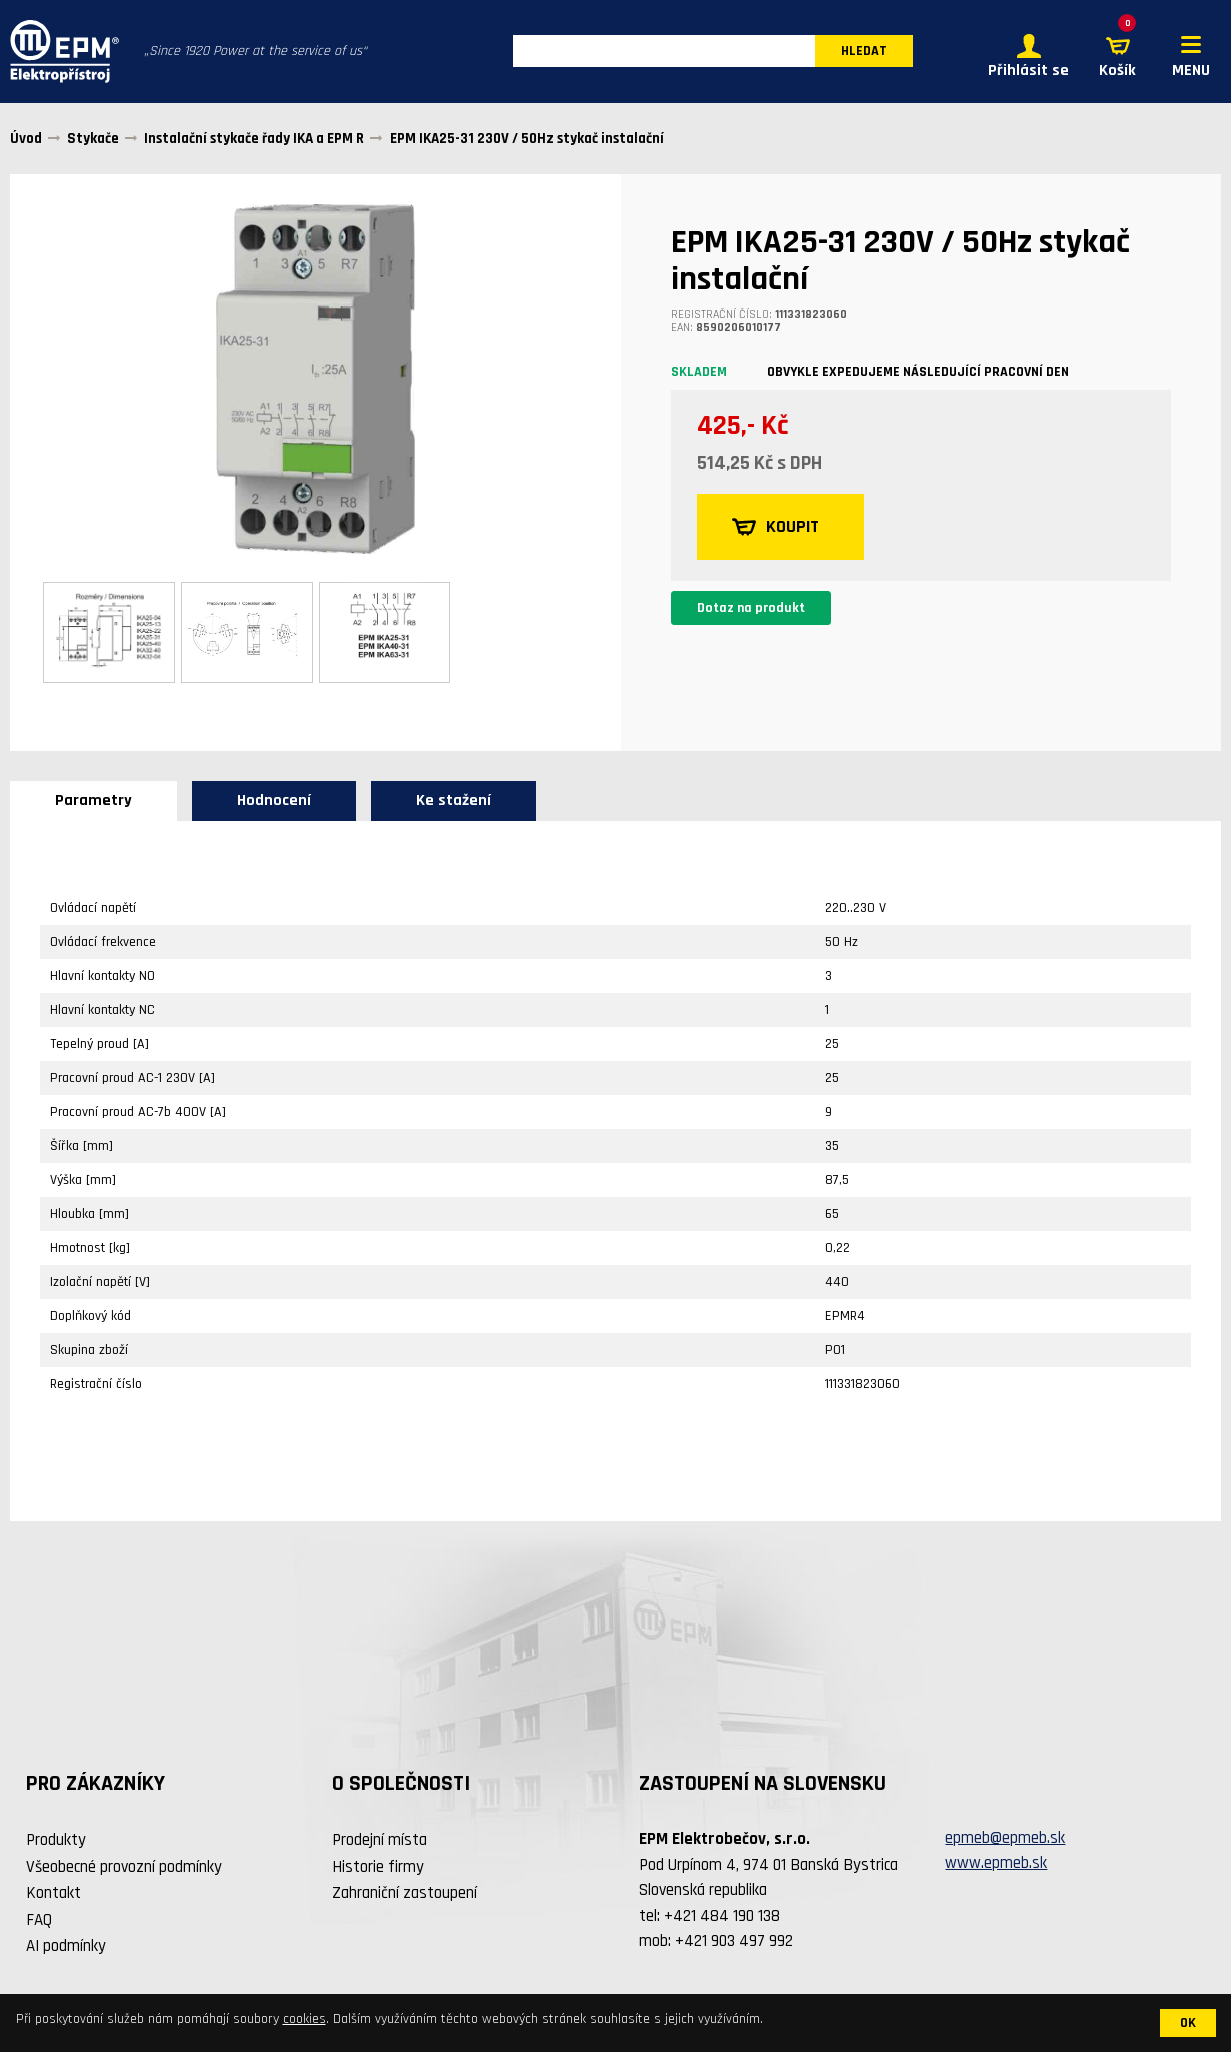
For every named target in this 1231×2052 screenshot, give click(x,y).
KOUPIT (776, 527)
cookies (304, 2019)
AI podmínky (66, 1947)
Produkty (56, 1841)
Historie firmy (378, 1867)
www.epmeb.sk (996, 1864)
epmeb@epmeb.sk (1005, 1838)
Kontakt (53, 1894)
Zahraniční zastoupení (404, 1894)
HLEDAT (864, 52)
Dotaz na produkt (751, 608)
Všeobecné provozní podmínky (124, 1867)
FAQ (39, 1920)
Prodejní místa (379, 1841)
